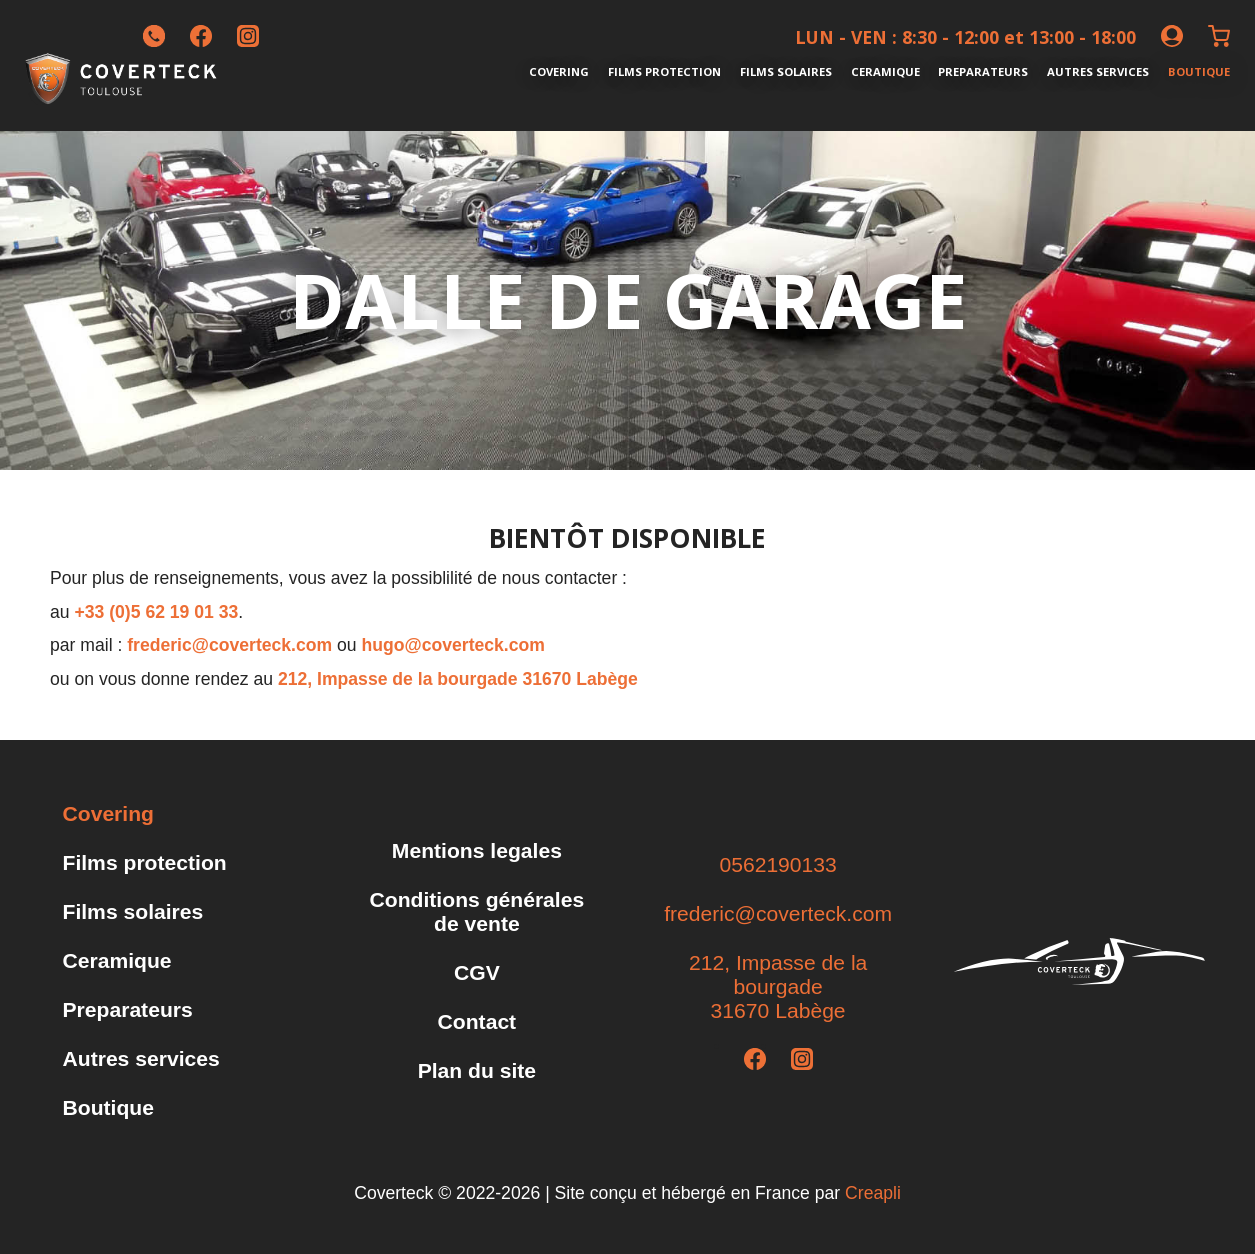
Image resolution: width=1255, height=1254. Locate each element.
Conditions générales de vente (477, 911)
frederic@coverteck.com (229, 645)
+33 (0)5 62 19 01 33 (156, 612)
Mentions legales (477, 850)
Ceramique (885, 71)
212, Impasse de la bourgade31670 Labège (778, 986)
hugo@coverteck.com (453, 645)
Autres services (1098, 71)
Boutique (1199, 71)
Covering (559, 71)
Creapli (873, 1193)
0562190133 (777, 864)
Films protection (664, 71)
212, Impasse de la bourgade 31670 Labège (458, 679)
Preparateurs (983, 71)
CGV (477, 972)
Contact (477, 1021)
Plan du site (477, 1070)
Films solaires (786, 71)
